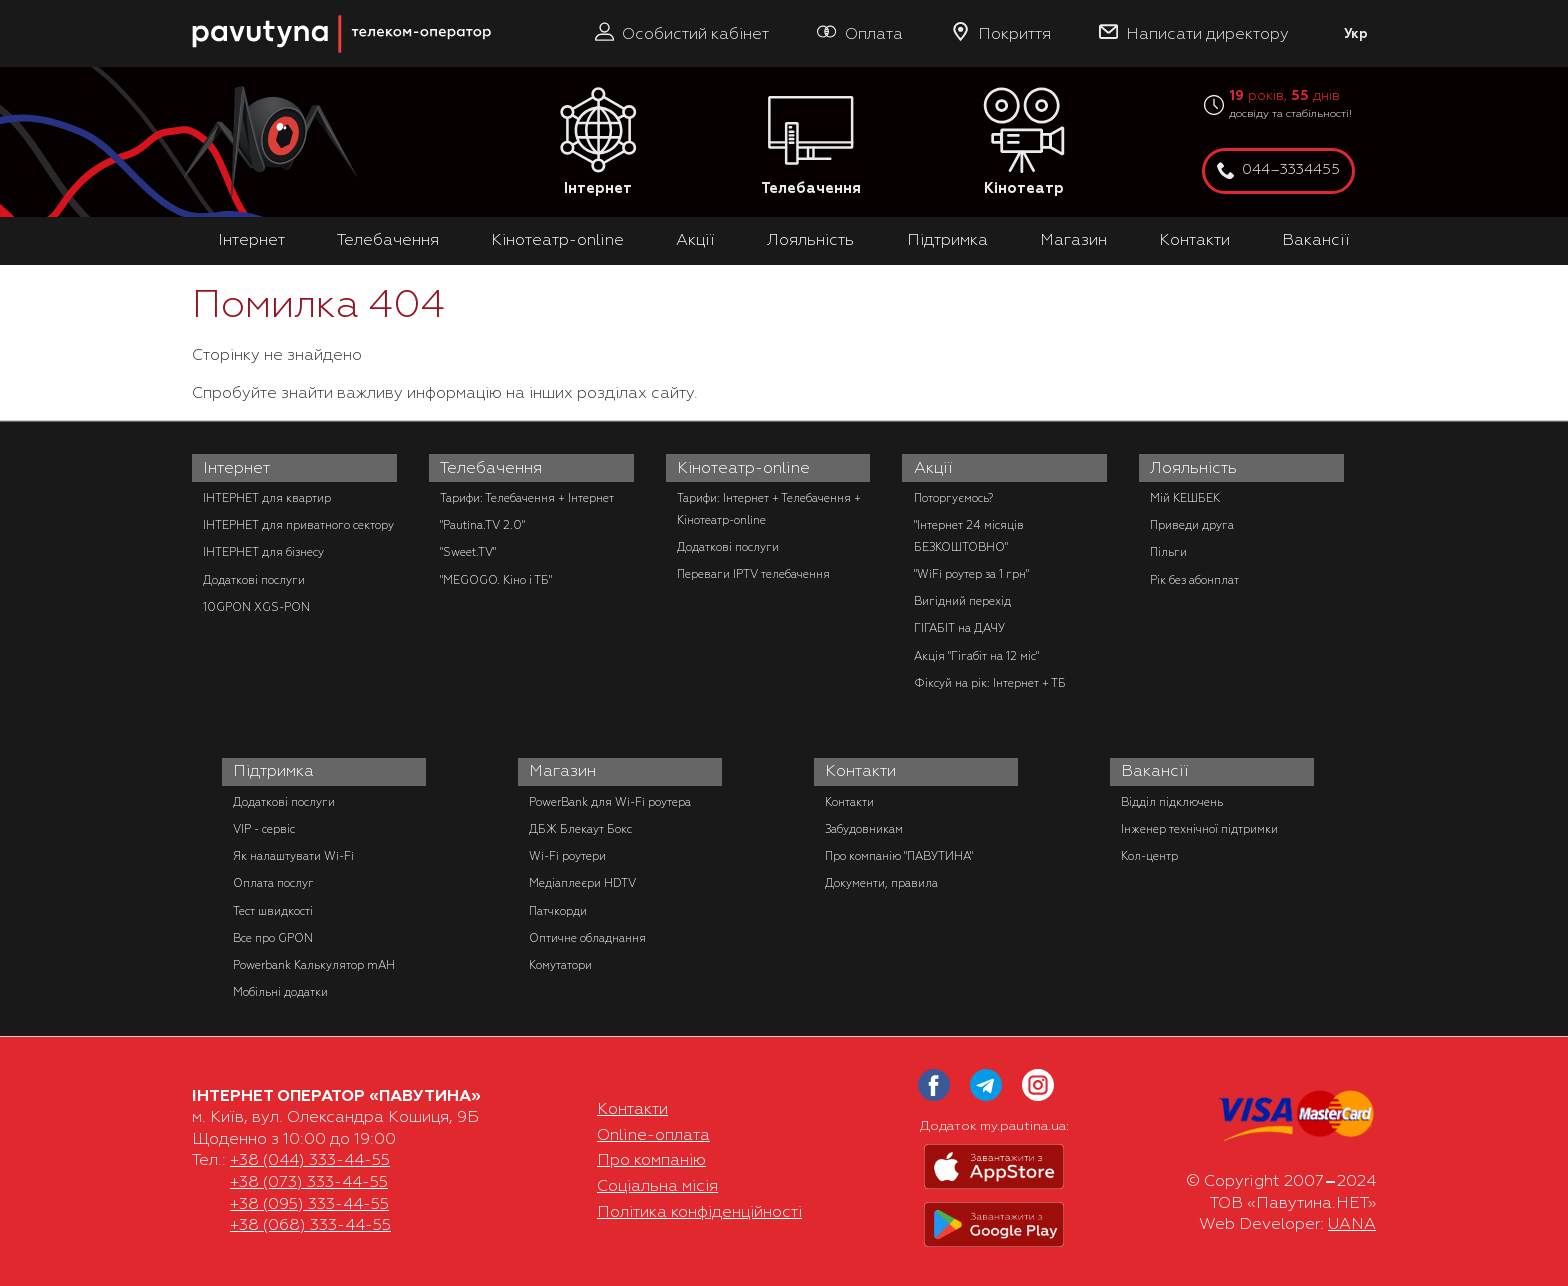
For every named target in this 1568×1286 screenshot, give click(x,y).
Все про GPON (273, 938)
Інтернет (598, 142)
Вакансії (1316, 240)
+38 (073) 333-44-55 (309, 1182)
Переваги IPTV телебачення (753, 574)
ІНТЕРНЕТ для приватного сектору (298, 525)
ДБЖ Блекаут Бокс (580, 829)
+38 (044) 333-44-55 (310, 1160)
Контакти (1194, 240)
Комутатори (560, 965)
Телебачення (811, 142)
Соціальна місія (657, 1186)
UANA (1352, 1224)
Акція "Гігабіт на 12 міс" (976, 656)
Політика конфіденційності (699, 1212)
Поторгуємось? (953, 498)
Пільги (1168, 552)
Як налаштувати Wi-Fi (293, 856)
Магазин (1073, 240)
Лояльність (810, 240)
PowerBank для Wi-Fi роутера (610, 802)
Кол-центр (1149, 856)
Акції (695, 240)
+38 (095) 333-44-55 (309, 1204)
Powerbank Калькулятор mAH (314, 965)
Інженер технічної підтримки (1199, 829)
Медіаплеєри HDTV (582, 883)
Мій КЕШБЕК (1185, 498)
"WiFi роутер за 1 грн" (971, 574)
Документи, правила (881, 883)
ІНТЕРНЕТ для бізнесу (263, 552)
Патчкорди (558, 911)
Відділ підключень (1172, 802)
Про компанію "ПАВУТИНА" (899, 856)
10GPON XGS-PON (256, 607)
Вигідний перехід (962, 601)
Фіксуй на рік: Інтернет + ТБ (990, 683)
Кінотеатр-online (557, 240)
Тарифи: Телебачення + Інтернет (527, 498)
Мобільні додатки (280, 992)
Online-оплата (653, 1135)
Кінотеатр (1024, 142)
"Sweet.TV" (468, 552)
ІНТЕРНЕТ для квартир (267, 498)
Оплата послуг (273, 883)
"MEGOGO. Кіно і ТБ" (496, 580)
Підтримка (947, 240)
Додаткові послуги (254, 580)
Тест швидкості (273, 911)
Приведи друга (1192, 525)
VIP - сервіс (264, 829)
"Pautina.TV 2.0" (482, 525)
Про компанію (651, 1160)
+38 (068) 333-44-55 (310, 1225)
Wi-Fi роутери (567, 856)
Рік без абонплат (1194, 580)
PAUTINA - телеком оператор (203, 9)
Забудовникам (864, 829)
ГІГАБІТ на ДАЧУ (959, 628)
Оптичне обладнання (587, 938)
